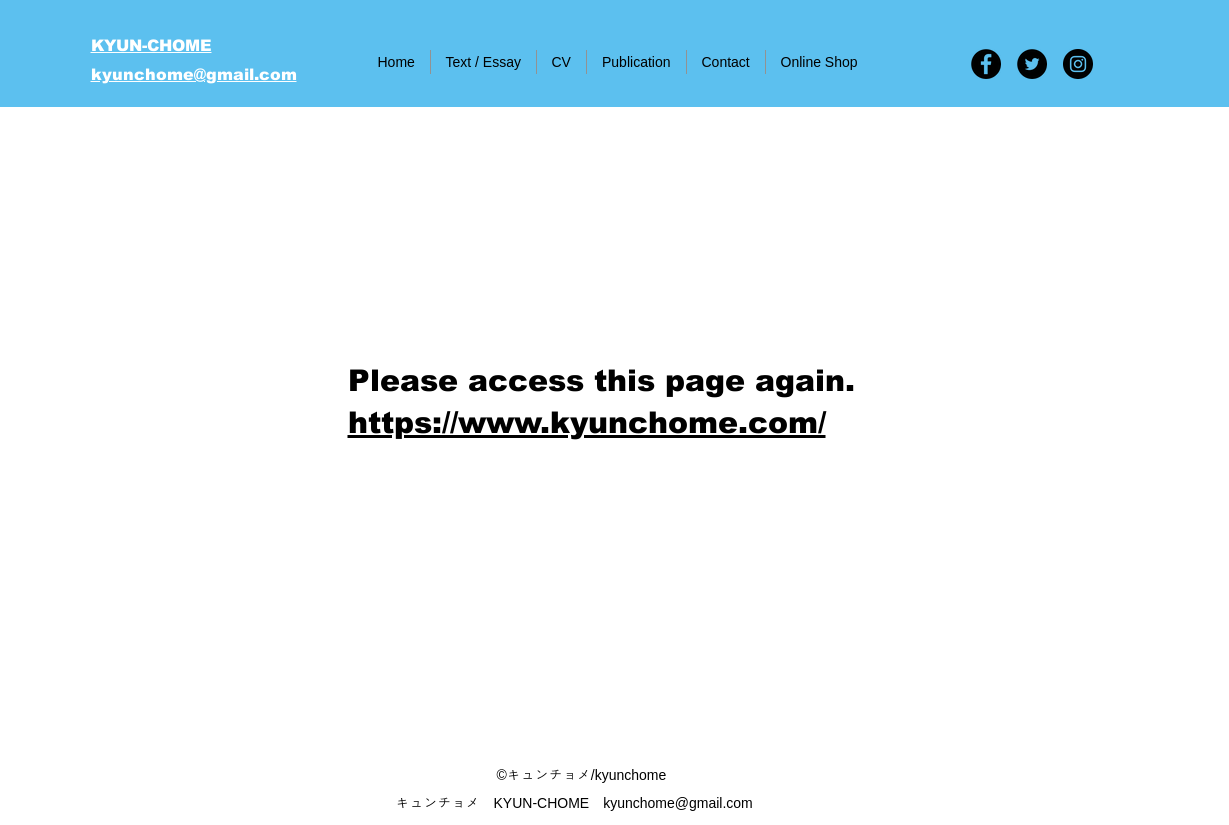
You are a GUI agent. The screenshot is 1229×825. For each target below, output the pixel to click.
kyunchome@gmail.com (194, 74)
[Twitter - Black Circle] (1032, 64)
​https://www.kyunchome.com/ (587, 422)
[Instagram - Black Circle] (1078, 64)
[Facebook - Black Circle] (986, 64)
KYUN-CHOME (151, 45)
